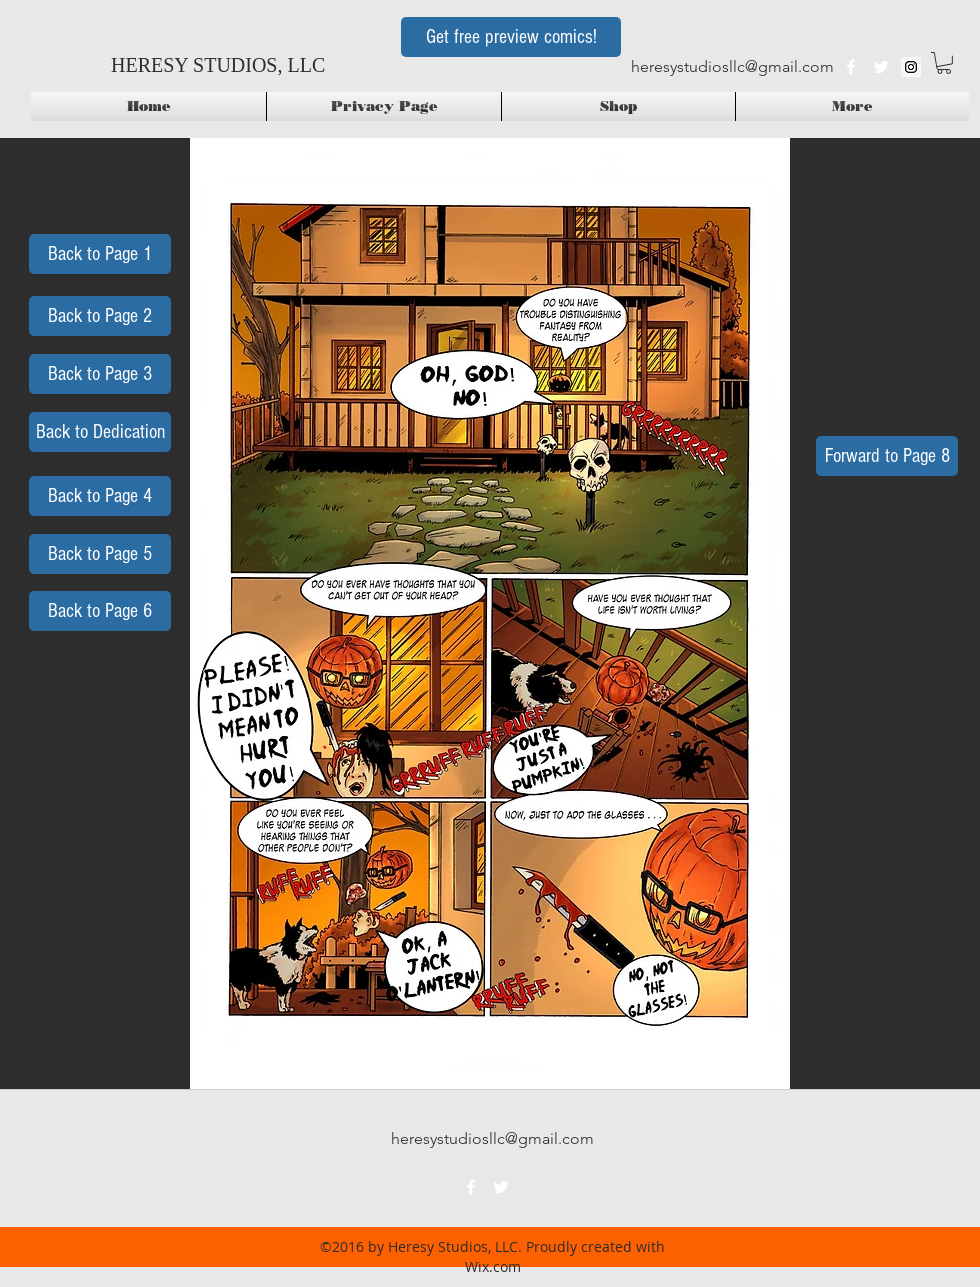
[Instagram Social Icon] (911, 67)
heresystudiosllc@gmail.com (732, 66)
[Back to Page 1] (100, 254)
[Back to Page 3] (100, 374)
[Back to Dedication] (100, 432)
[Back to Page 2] (100, 316)
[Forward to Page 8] (887, 456)
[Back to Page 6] (100, 611)
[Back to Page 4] (100, 496)
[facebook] (851, 67)
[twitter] (881, 67)
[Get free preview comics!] (511, 37)
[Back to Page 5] (100, 554)
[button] (944, 63)
